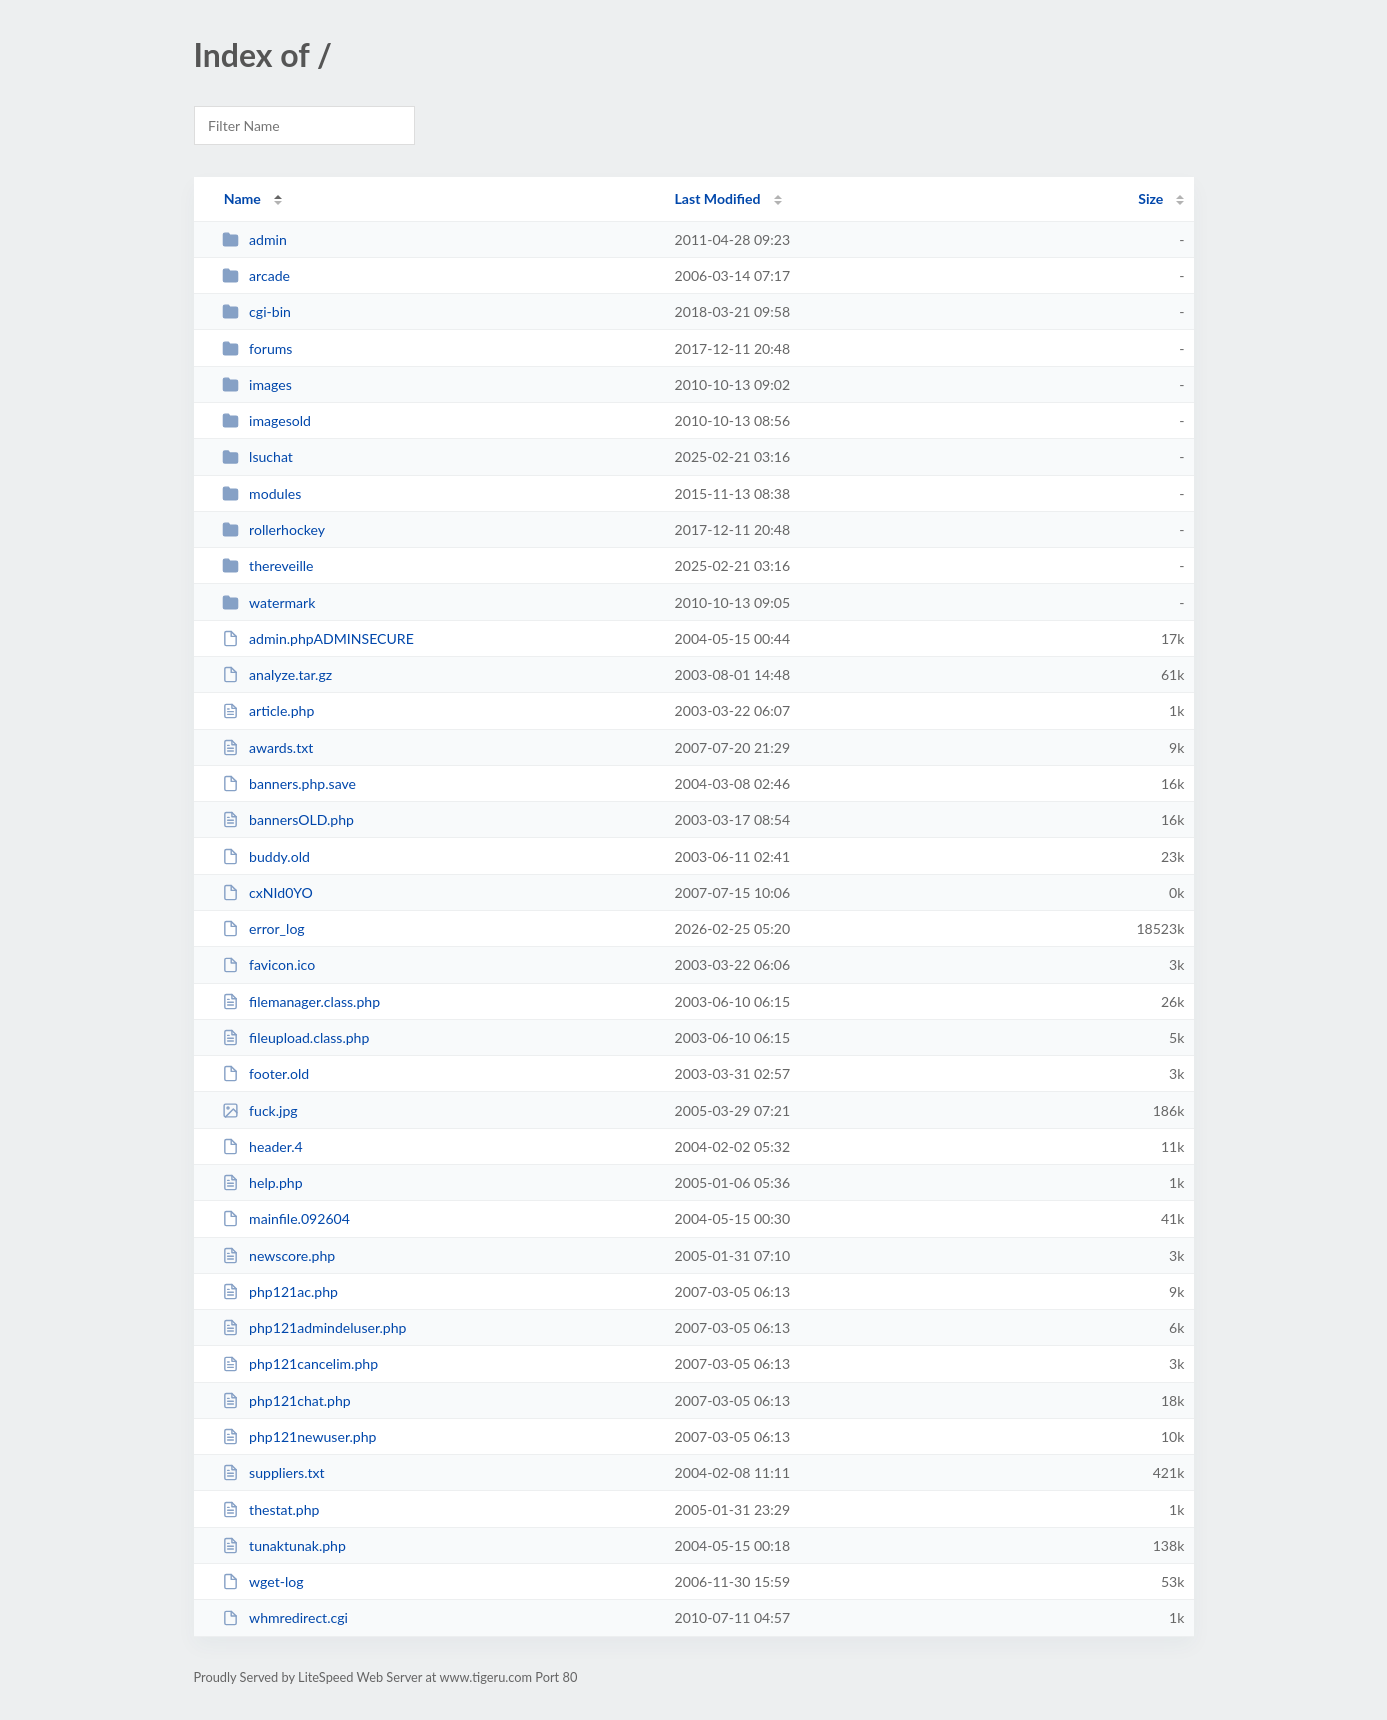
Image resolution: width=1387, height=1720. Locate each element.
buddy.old (266, 856)
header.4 (262, 1146)
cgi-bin (256, 311)
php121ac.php (280, 1291)
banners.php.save (289, 783)
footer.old (266, 1073)
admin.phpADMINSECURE (318, 638)
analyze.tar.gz (277, 674)
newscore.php (279, 1255)
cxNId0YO (267, 892)
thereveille (268, 565)
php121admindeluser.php (314, 1327)
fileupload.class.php (296, 1037)
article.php (268, 710)
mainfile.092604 (286, 1218)
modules (262, 493)
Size (1150, 198)
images (257, 384)
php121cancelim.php (300, 1363)
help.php (262, 1182)
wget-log (263, 1581)
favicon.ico (269, 964)
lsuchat (257, 456)
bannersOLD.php (288, 819)
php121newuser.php (299, 1436)
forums (257, 348)
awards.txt (268, 747)
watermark (269, 602)
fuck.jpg (260, 1110)
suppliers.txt (273, 1472)
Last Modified (718, 198)
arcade (256, 275)
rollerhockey (273, 529)
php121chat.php (286, 1400)
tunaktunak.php (284, 1545)
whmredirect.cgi (285, 1617)
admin (254, 239)
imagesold (266, 420)
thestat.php (271, 1509)
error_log (263, 928)
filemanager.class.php (301, 1001)
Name (242, 198)
